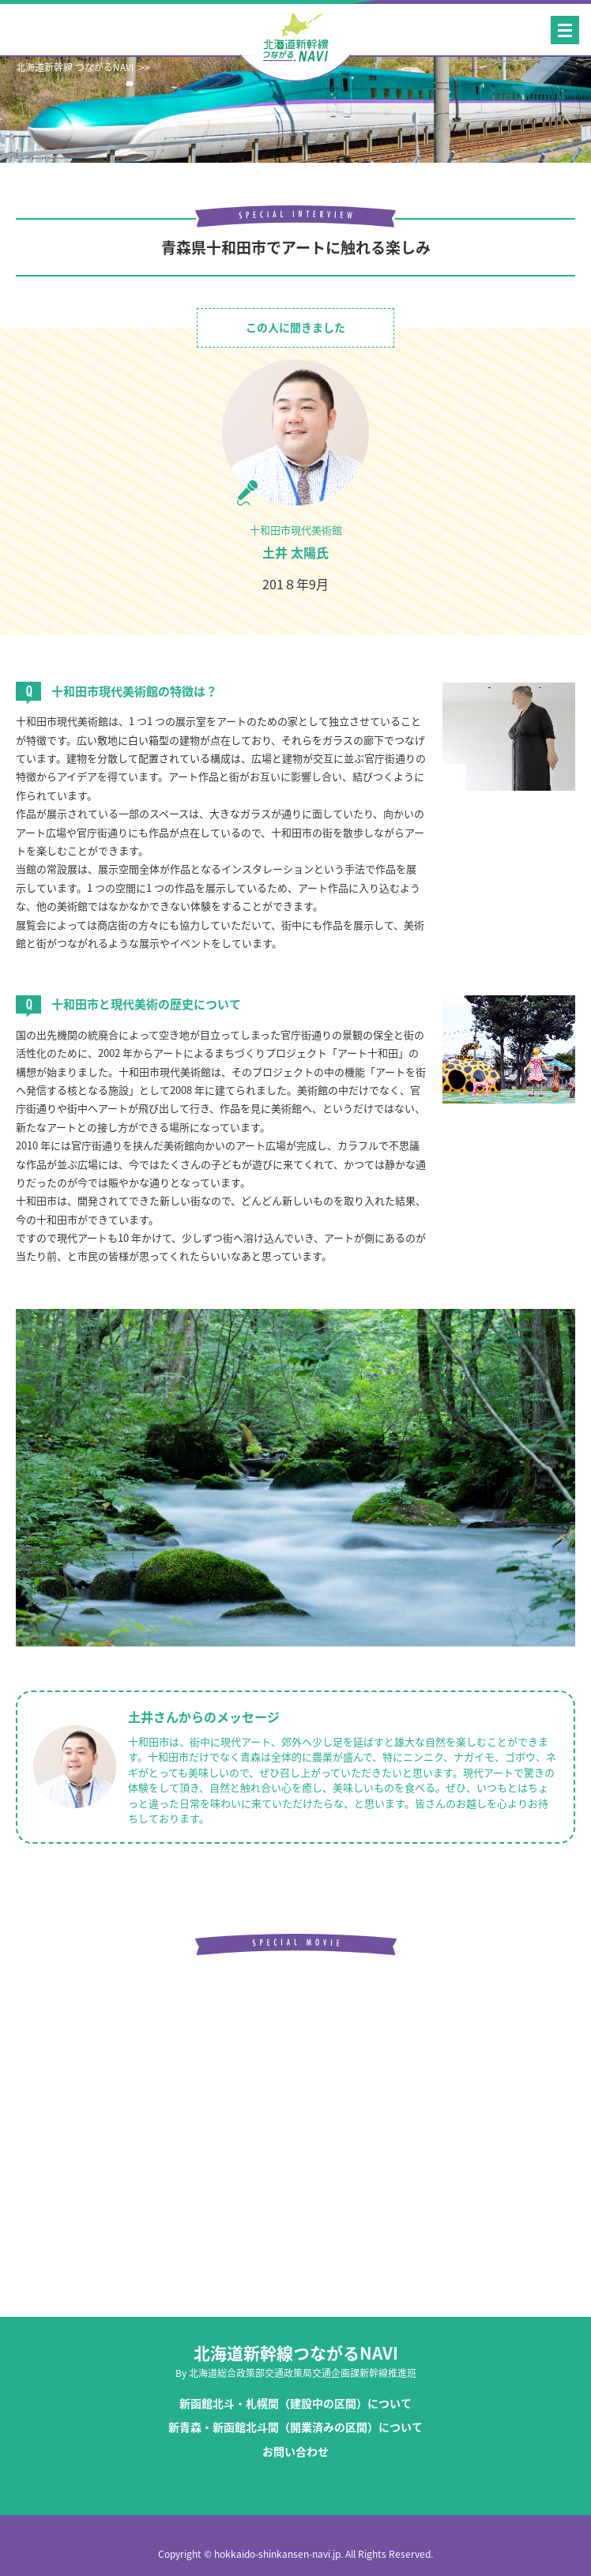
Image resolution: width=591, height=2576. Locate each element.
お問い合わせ (295, 2451)
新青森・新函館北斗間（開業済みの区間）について (295, 2427)
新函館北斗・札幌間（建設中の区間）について (295, 2403)
